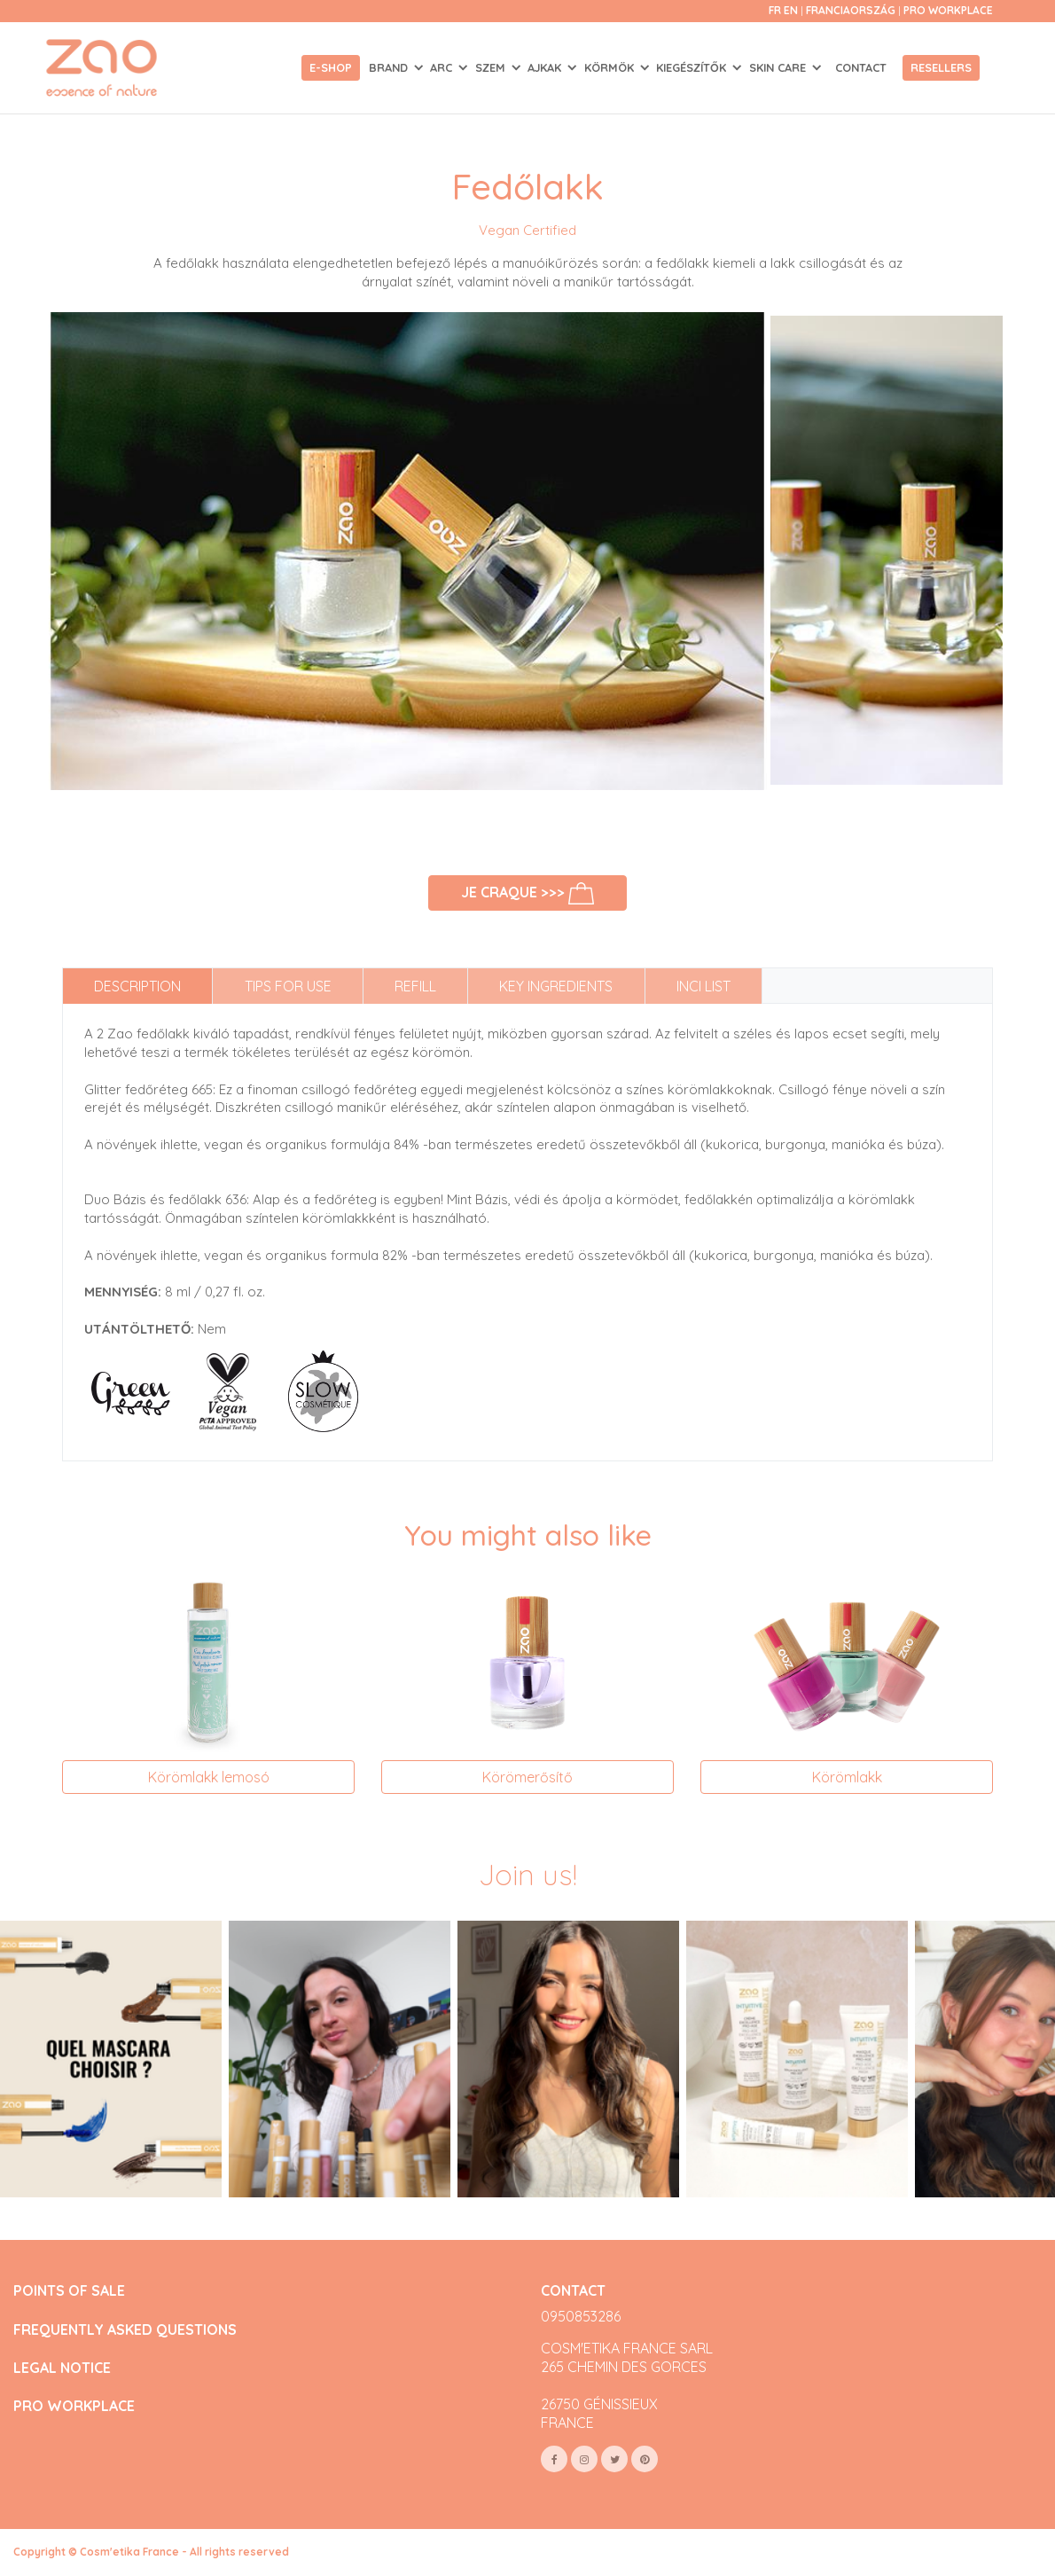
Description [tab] (137, 986)
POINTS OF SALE (69, 2290)
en (791, 10)
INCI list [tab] (703, 986)
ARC (443, 67)
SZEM (492, 67)
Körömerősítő (527, 1777)
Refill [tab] (415, 986)
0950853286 (581, 2316)
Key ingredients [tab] (556, 986)
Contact (861, 67)
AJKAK (546, 67)
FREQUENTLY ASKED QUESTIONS (125, 2330)
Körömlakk (847, 1777)
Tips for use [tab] (288, 986)
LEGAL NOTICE (62, 2368)
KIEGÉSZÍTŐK (693, 67)
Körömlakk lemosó (209, 1777)
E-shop (330, 67)
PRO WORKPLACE (74, 2406)
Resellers (941, 67)
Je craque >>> (528, 893)
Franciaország (852, 10)
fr (775, 10)
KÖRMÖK (610, 67)
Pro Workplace (948, 10)
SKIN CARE (779, 67)
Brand (390, 67)
